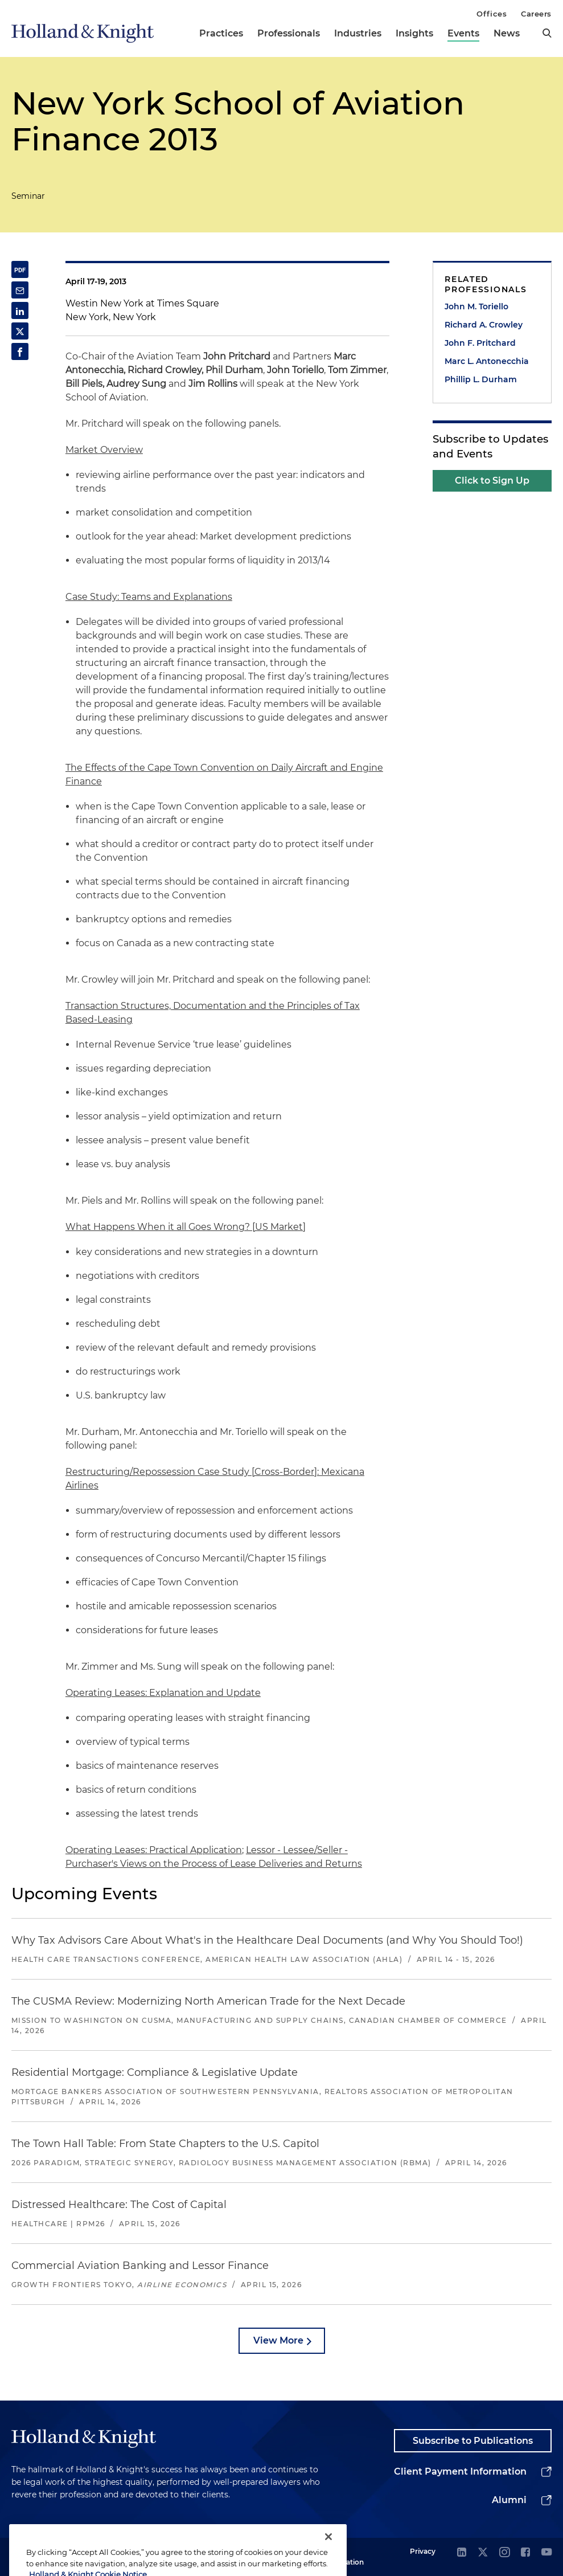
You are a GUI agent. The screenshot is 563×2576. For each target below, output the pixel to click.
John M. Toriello (476, 306)
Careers (536, 13)
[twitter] (483, 2552)
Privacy (422, 2551)
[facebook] (525, 2552)
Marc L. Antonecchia (487, 361)
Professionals (288, 33)
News (507, 33)
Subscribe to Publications (473, 2440)
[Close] (328, 2556)
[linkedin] (461, 2552)
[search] (547, 33)
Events (463, 33)
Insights (414, 33)
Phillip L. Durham (481, 379)
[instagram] (504, 2552)
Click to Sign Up (492, 480)
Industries (357, 33)
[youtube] (546, 2552)
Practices (221, 33)
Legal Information (343, 2556)
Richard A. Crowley (484, 325)
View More (278, 2340)
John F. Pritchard (480, 343)
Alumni (509, 2500)
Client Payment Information (460, 2471)
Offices (491, 13)
